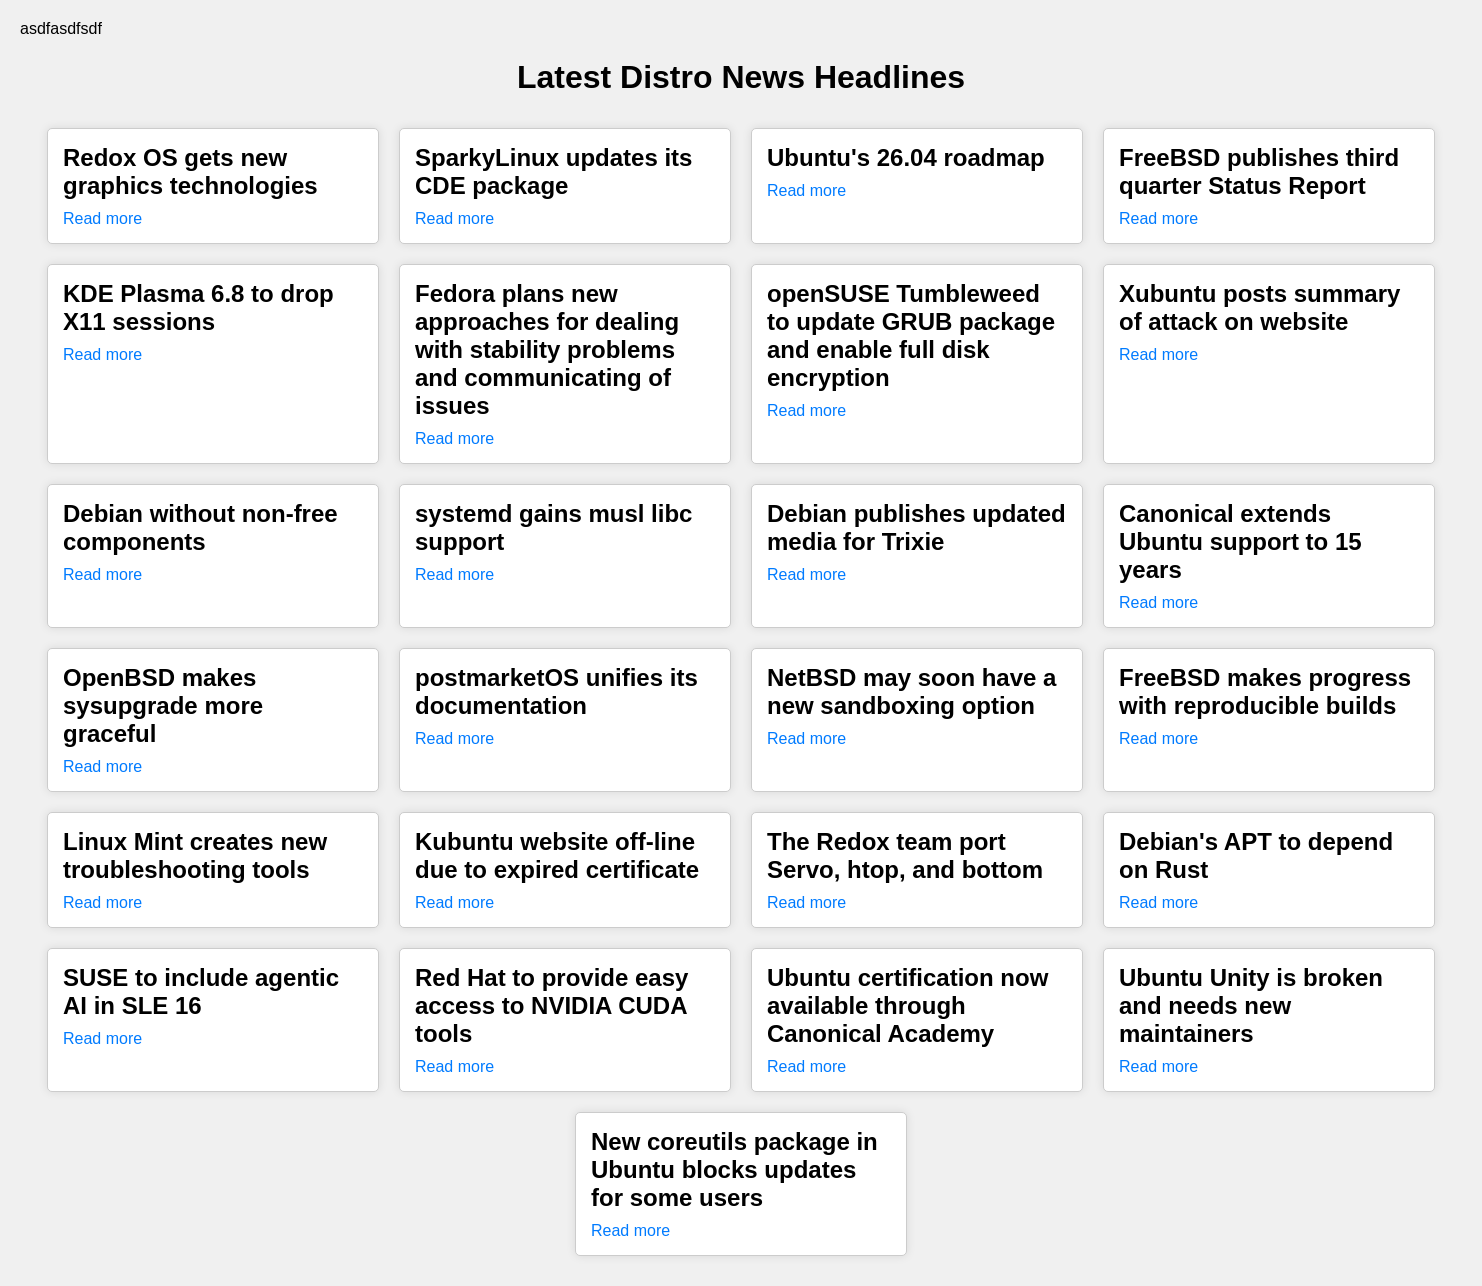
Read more (102, 218)
